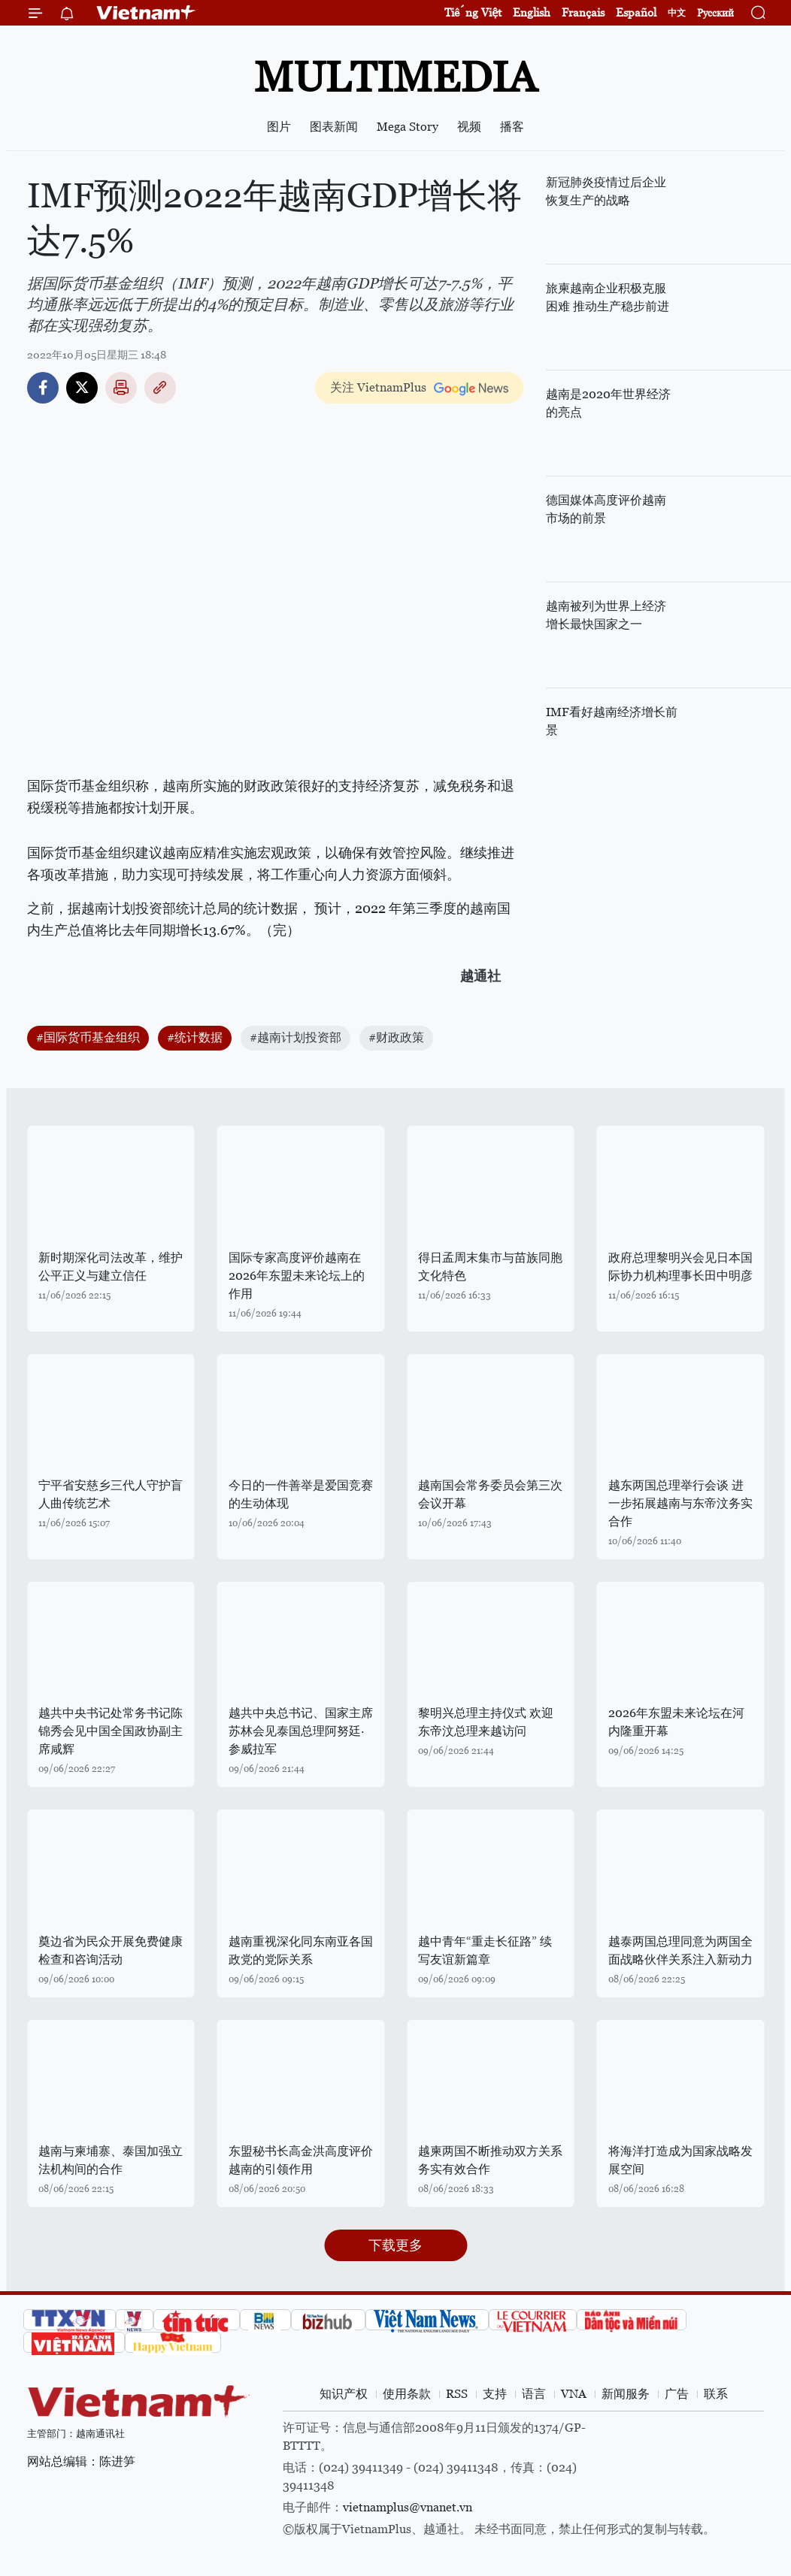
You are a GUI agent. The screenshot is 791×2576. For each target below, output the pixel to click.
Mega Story (407, 126)
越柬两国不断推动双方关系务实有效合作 (490, 2160)
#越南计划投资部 (295, 1037)
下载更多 (395, 2245)
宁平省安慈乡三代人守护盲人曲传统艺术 (110, 1494)
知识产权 (344, 2394)
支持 (495, 2394)
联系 (716, 2394)
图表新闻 (334, 126)
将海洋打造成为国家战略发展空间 (680, 2160)
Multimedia (395, 77)
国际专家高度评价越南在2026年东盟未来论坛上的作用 (297, 1275)
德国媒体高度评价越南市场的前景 (606, 509)
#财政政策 (396, 1037)
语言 (534, 2394)
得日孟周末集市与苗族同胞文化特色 (490, 1266)
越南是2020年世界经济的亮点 (608, 403)
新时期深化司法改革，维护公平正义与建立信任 (110, 1266)
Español (636, 12)
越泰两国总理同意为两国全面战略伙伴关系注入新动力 (680, 1950)
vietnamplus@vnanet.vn (407, 2507)
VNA (573, 2394)
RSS (457, 2394)
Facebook (43, 388)
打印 (121, 388)
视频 (469, 126)
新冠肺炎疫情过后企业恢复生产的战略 (606, 191)
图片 (279, 126)
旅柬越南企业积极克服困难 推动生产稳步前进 (607, 297)
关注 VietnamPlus (378, 387)
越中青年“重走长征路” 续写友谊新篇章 (485, 1950)
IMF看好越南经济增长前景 (611, 721)
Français (583, 12)
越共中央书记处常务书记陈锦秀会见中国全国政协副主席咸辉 (110, 1731)
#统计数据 (195, 1037)
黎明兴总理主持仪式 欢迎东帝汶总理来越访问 (485, 1722)
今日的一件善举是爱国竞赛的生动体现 (301, 1494)
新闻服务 (626, 2394)
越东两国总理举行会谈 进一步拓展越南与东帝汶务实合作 (680, 1503)
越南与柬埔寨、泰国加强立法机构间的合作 (110, 2160)
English (531, 12)
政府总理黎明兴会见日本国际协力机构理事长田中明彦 (680, 1266)
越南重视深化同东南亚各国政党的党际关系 (301, 1950)
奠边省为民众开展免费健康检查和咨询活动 (110, 1950)
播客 (512, 126)
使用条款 (407, 2394)
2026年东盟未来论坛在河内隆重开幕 (676, 1722)
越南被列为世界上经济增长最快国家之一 (606, 615)
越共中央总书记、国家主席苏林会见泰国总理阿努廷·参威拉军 (301, 1731)
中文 (677, 13)
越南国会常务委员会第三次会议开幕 (490, 1494)
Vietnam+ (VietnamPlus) (146, 13)
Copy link (160, 388)
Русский (715, 13)
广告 (677, 2394)
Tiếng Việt (473, 12)
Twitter (82, 388)
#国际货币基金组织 (88, 1037)
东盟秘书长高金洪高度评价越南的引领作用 (301, 2160)
